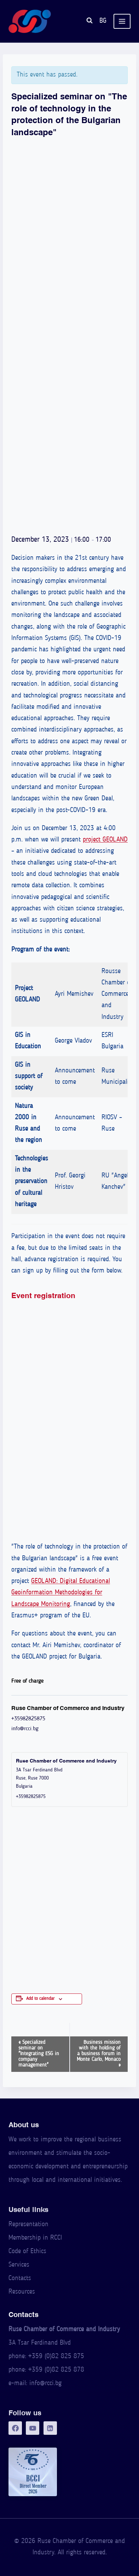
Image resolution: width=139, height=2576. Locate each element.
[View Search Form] (89, 21)
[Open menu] (122, 21)
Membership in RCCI (35, 2238)
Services (18, 2265)
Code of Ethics (27, 2251)
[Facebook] (15, 2428)
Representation (28, 2224)
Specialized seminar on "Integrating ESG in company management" (38, 2054)
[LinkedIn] (50, 2428)
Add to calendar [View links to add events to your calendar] (40, 1999)
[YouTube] (32, 2428)
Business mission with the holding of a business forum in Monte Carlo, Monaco (99, 2054)
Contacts (19, 2278)
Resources (21, 2292)
